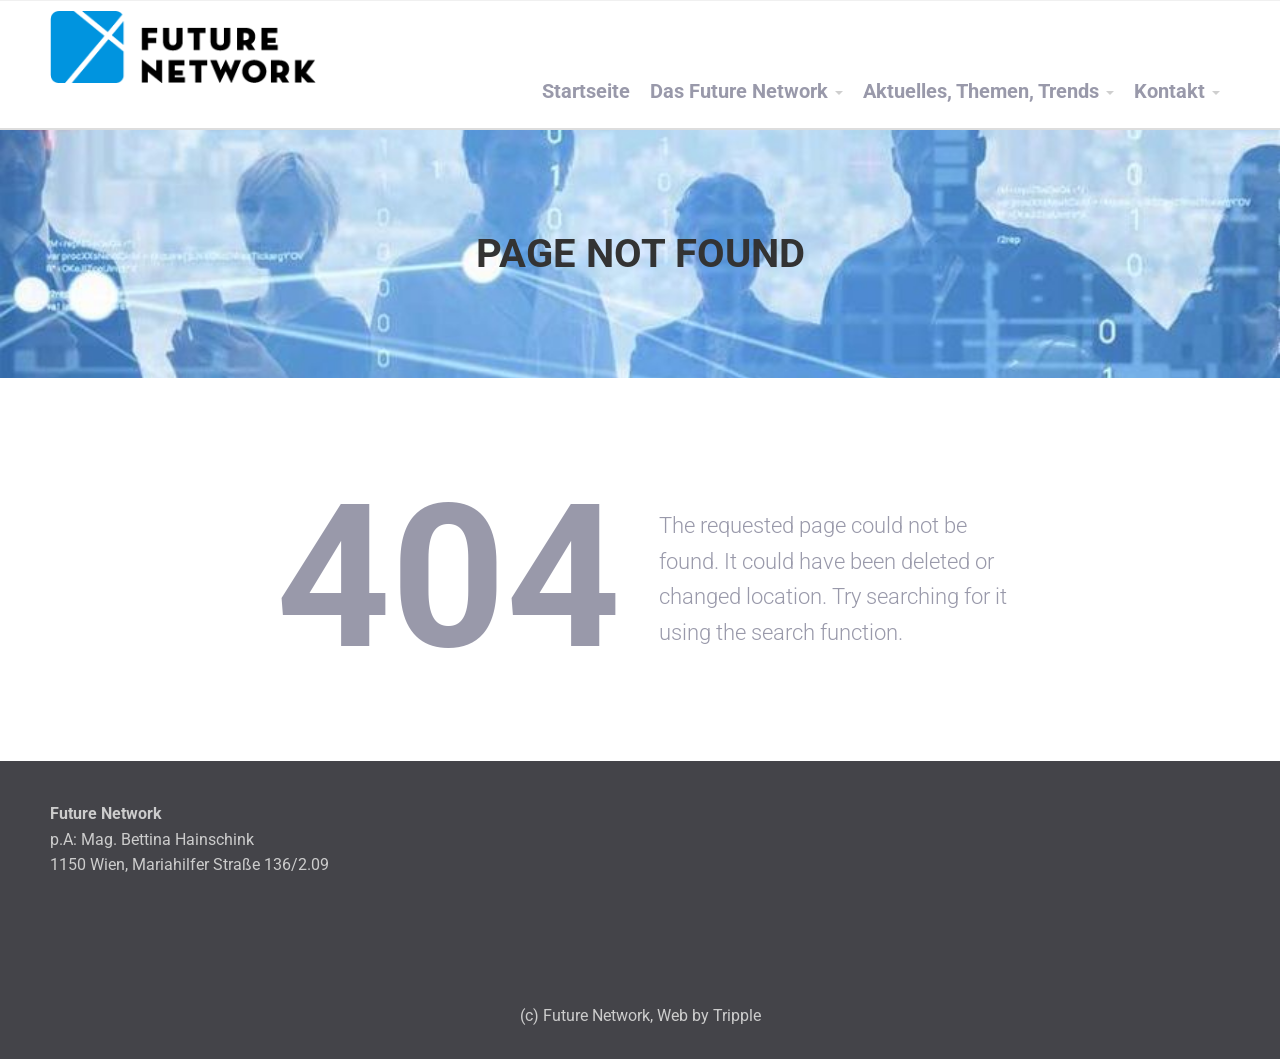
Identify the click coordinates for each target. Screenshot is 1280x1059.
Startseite (586, 91)
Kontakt (1169, 91)
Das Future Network (739, 91)
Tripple (737, 1015)
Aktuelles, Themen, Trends (981, 91)
